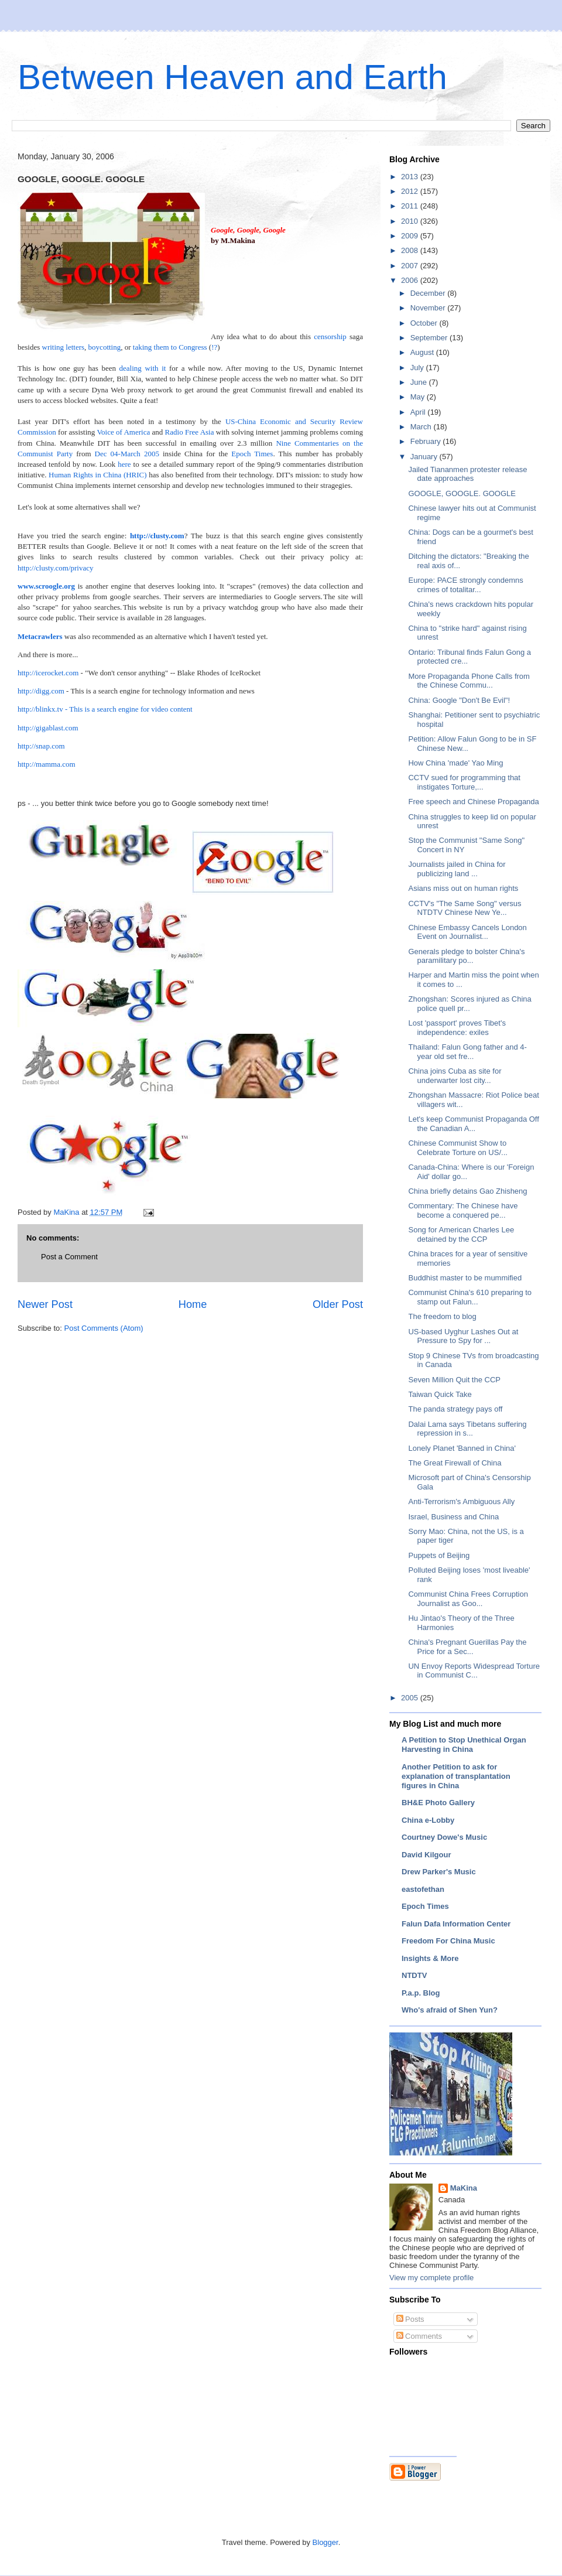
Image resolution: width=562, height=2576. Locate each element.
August (423, 352)
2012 (410, 191)
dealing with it (142, 368)
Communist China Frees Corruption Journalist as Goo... (467, 1599)
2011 (410, 205)
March (422, 426)
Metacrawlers (40, 636)
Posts (410, 2319)
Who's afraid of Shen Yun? (450, 2010)
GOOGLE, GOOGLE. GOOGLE (462, 493)
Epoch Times (252, 453)
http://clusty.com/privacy (56, 567)
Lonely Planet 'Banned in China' (462, 1448)
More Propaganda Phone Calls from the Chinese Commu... (468, 681)
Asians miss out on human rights (463, 888)
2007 (410, 265)
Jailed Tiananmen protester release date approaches (467, 474)
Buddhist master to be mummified (465, 1277)
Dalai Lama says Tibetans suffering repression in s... (467, 1429)
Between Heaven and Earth (232, 77)
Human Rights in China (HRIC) (98, 474)
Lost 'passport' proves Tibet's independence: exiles (456, 1028)
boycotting (104, 347)
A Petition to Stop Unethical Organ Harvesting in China (464, 1744)
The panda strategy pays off (455, 1409)
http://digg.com (41, 690)
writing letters (63, 347)
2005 (410, 1697)
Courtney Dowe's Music (444, 1837)
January (425, 456)
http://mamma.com (47, 764)
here (124, 464)
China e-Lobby (428, 1820)
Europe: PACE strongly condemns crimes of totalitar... (465, 585)
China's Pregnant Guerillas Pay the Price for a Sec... (467, 1647)
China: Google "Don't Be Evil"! (459, 700)
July (418, 367)
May (418, 396)
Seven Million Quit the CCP (454, 1379)
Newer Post (45, 1304)
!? (214, 347)
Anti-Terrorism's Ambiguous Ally (461, 1501)
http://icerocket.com (48, 672)
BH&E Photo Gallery (438, 1802)
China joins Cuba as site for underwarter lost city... (454, 1076)
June (419, 382)
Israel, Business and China (453, 1516)
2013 (410, 176)
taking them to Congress (170, 347)
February (426, 441)
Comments (419, 2336)
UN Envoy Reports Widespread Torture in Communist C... (473, 1671)
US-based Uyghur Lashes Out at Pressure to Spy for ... (463, 1336)
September (430, 337)
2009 (410, 235)
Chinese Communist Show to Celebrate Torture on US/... (457, 1148)
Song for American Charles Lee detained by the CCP (461, 1234)
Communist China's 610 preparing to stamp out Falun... (470, 1297)
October (425, 323)
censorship (330, 336)
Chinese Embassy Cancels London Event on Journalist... (467, 932)
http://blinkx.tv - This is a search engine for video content (105, 709)
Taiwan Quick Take (439, 1394)
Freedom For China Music (448, 1940)
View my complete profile (431, 2277)
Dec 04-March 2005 (127, 453)
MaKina (463, 2188)
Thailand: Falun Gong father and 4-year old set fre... (467, 1052)
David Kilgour (426, 1854)
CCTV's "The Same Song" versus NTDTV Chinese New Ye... (464, 908)
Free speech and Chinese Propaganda (473, 801)
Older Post (338, 1304)
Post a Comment (69, 1256)
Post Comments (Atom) (103, 1328)
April (419, 412)
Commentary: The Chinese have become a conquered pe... (463, 1210)
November (429, 307)
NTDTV (414, 1975)
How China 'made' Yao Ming (455, 763)
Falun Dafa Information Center (456, 1923)
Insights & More (430, 1958)
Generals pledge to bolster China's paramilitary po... (466, 956)
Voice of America (123, 432)
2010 (410, 221)
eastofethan (423, 1889)
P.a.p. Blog (421, 1993)
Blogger (325, 2542)
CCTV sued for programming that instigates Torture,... (464, 782)
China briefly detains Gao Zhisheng (467, 1191)
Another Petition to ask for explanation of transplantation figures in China (456, 1776)
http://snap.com (41, 746)
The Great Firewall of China (454, 1462)
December (429, 293)
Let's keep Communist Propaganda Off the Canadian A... (473, 1124)
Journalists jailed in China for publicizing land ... (456, 869)
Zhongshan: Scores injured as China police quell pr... (469, 1004)
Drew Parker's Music (439, 1871)
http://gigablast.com (48, 727)
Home (193, 1304)
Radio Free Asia (189, 432)
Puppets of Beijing (439, 1555)
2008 (410, 250)
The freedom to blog (442, 1316)
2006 (410, 280)
